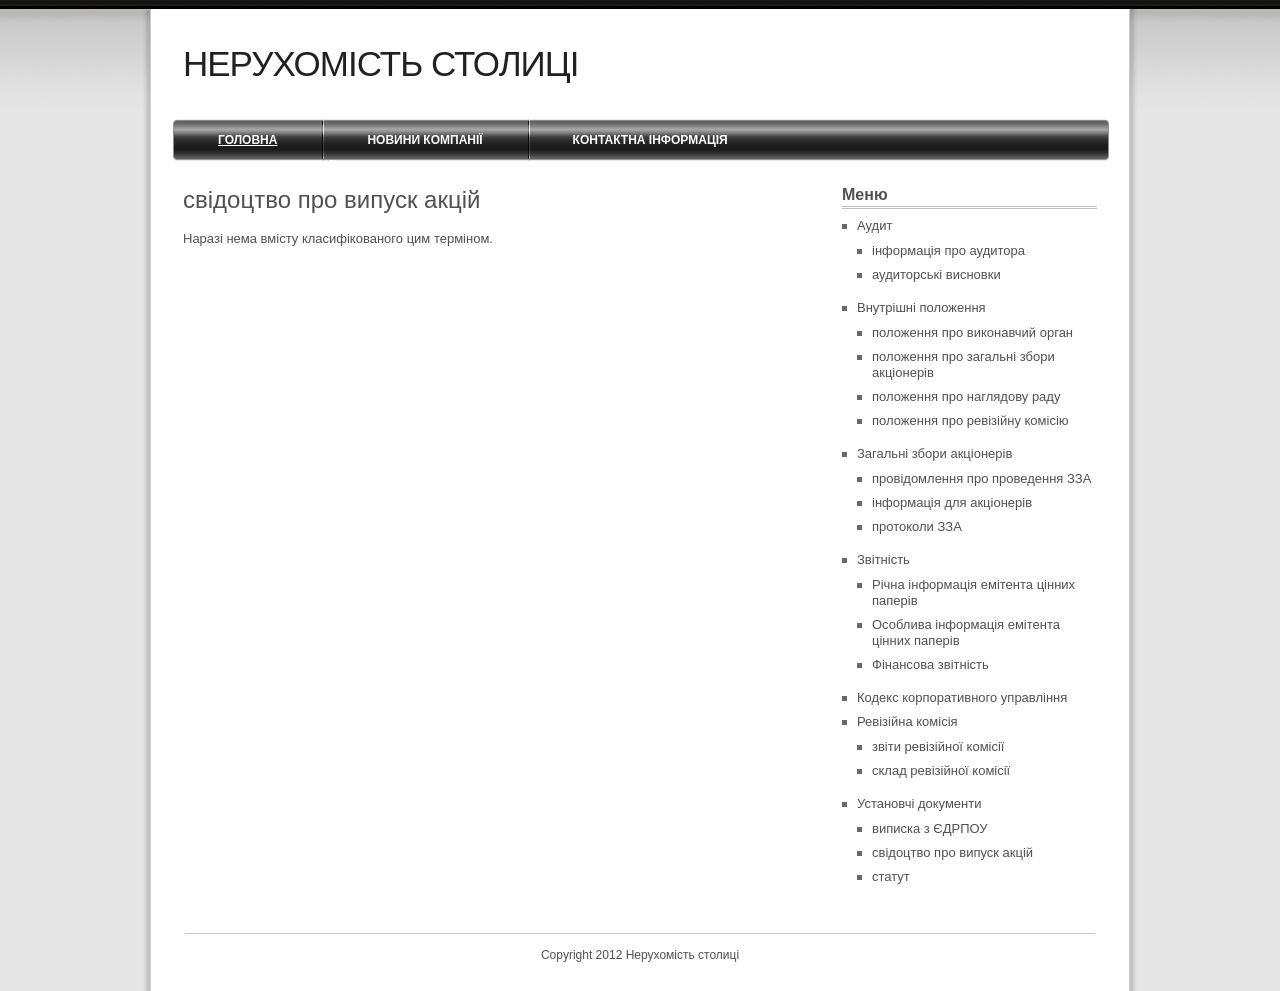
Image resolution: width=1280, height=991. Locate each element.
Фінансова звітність (930, 664)
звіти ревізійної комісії (938, 746)
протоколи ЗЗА (917, 526)
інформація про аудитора (948, 250)
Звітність (883, 559)
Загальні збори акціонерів (934, 453)
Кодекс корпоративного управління (962, 697)
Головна (247, 140)
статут (891, 876)
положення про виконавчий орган (972, 332)
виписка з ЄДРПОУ (930, 828)
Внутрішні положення (921, 307)
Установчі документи (919, 803)
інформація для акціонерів (952, 502)
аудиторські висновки (936, 274)
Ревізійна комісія (907, 721)
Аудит (874, 225)
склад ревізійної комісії (941, 770)
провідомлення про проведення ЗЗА (981, 478)
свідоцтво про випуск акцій (952, 852)
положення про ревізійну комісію (970, 420)
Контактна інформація (650, 140)
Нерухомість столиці (380, 63)
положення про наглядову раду (966, 396)
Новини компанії (424, 140)
